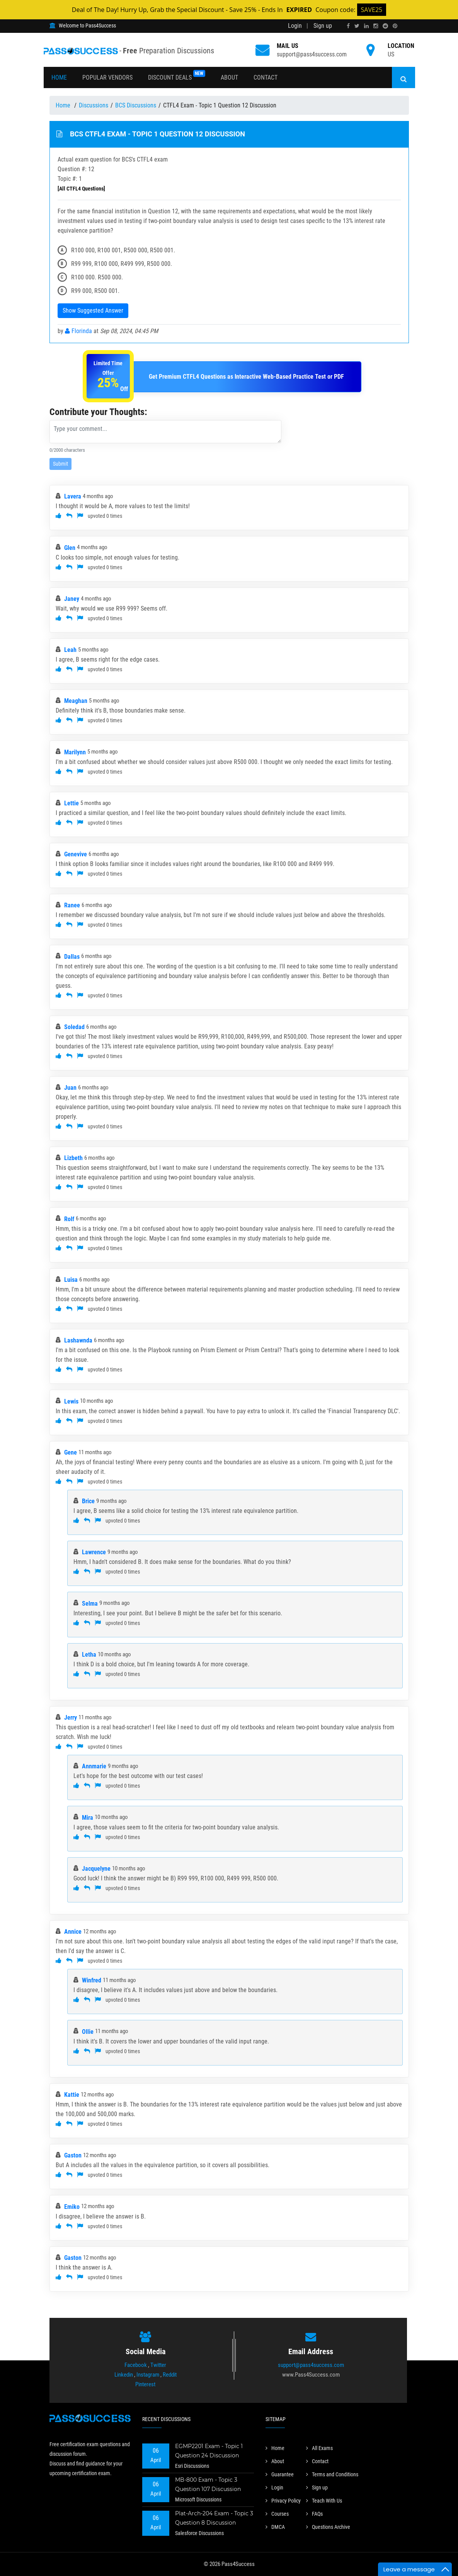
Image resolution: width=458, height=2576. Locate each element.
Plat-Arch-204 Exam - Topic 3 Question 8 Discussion (214, 2518)
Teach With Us (324, 2501)
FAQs (314, 2514)
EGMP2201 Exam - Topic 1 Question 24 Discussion (209, 2451)
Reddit (170, 2374)
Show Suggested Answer (93, 310)
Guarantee (280, 2474)
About (229, 77)
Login (295, 25)
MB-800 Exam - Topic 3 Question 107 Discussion (208, 2484)
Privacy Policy (283, 2501)
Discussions (93, 105)
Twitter (158, 2365)
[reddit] (385, 26)
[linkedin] (366, 26)
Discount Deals (177, 75)
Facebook (135, 2365)
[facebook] (348, 26)
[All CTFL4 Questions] (81, 188)
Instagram (147, 2374)
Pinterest (145, 2384)
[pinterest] (395, 26)
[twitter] (356, 26)
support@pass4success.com (312, 54)
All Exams (319, 2448)
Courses (277, 2514)
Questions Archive (328, 2527)
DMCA (275, 2527)
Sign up (322, 25)
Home (59, 77)
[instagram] (375, 26)
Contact (266, 77)
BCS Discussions (135, 105)
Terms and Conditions (332, 2474)
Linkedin (123, 2374)
